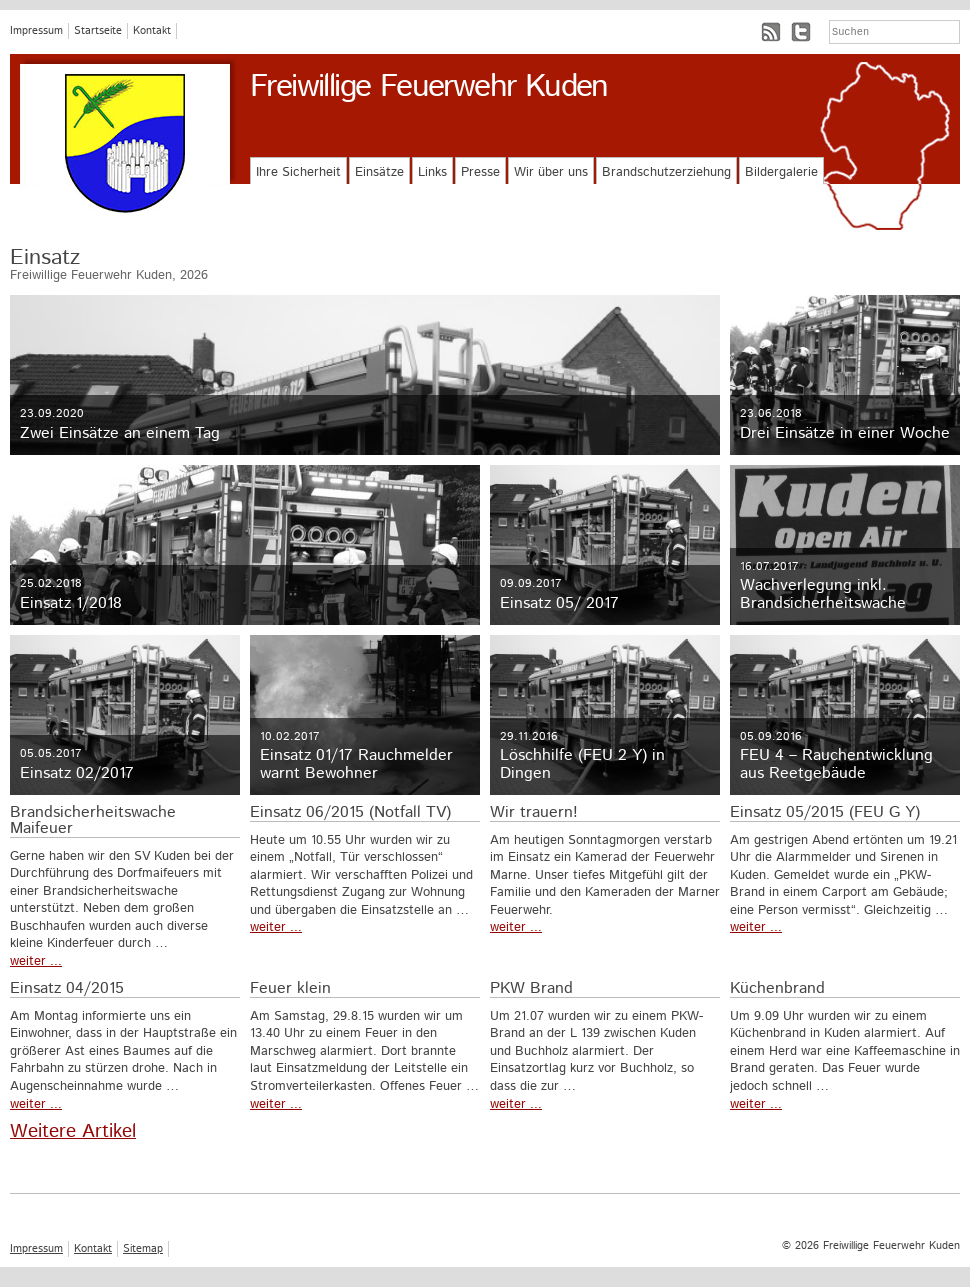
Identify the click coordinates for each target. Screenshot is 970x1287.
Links (432, 172)
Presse (480, 172)
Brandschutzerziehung (666, 172)
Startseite (98, 31)
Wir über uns (551, 172)
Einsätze (379, 172)
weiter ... (36, 961)
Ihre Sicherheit (298, 172)
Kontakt (152, 31)
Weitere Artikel (73, 1131)
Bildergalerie (781, 172)
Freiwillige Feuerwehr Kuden (429, 87)
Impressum (36, 31)
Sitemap (143, 1249)
